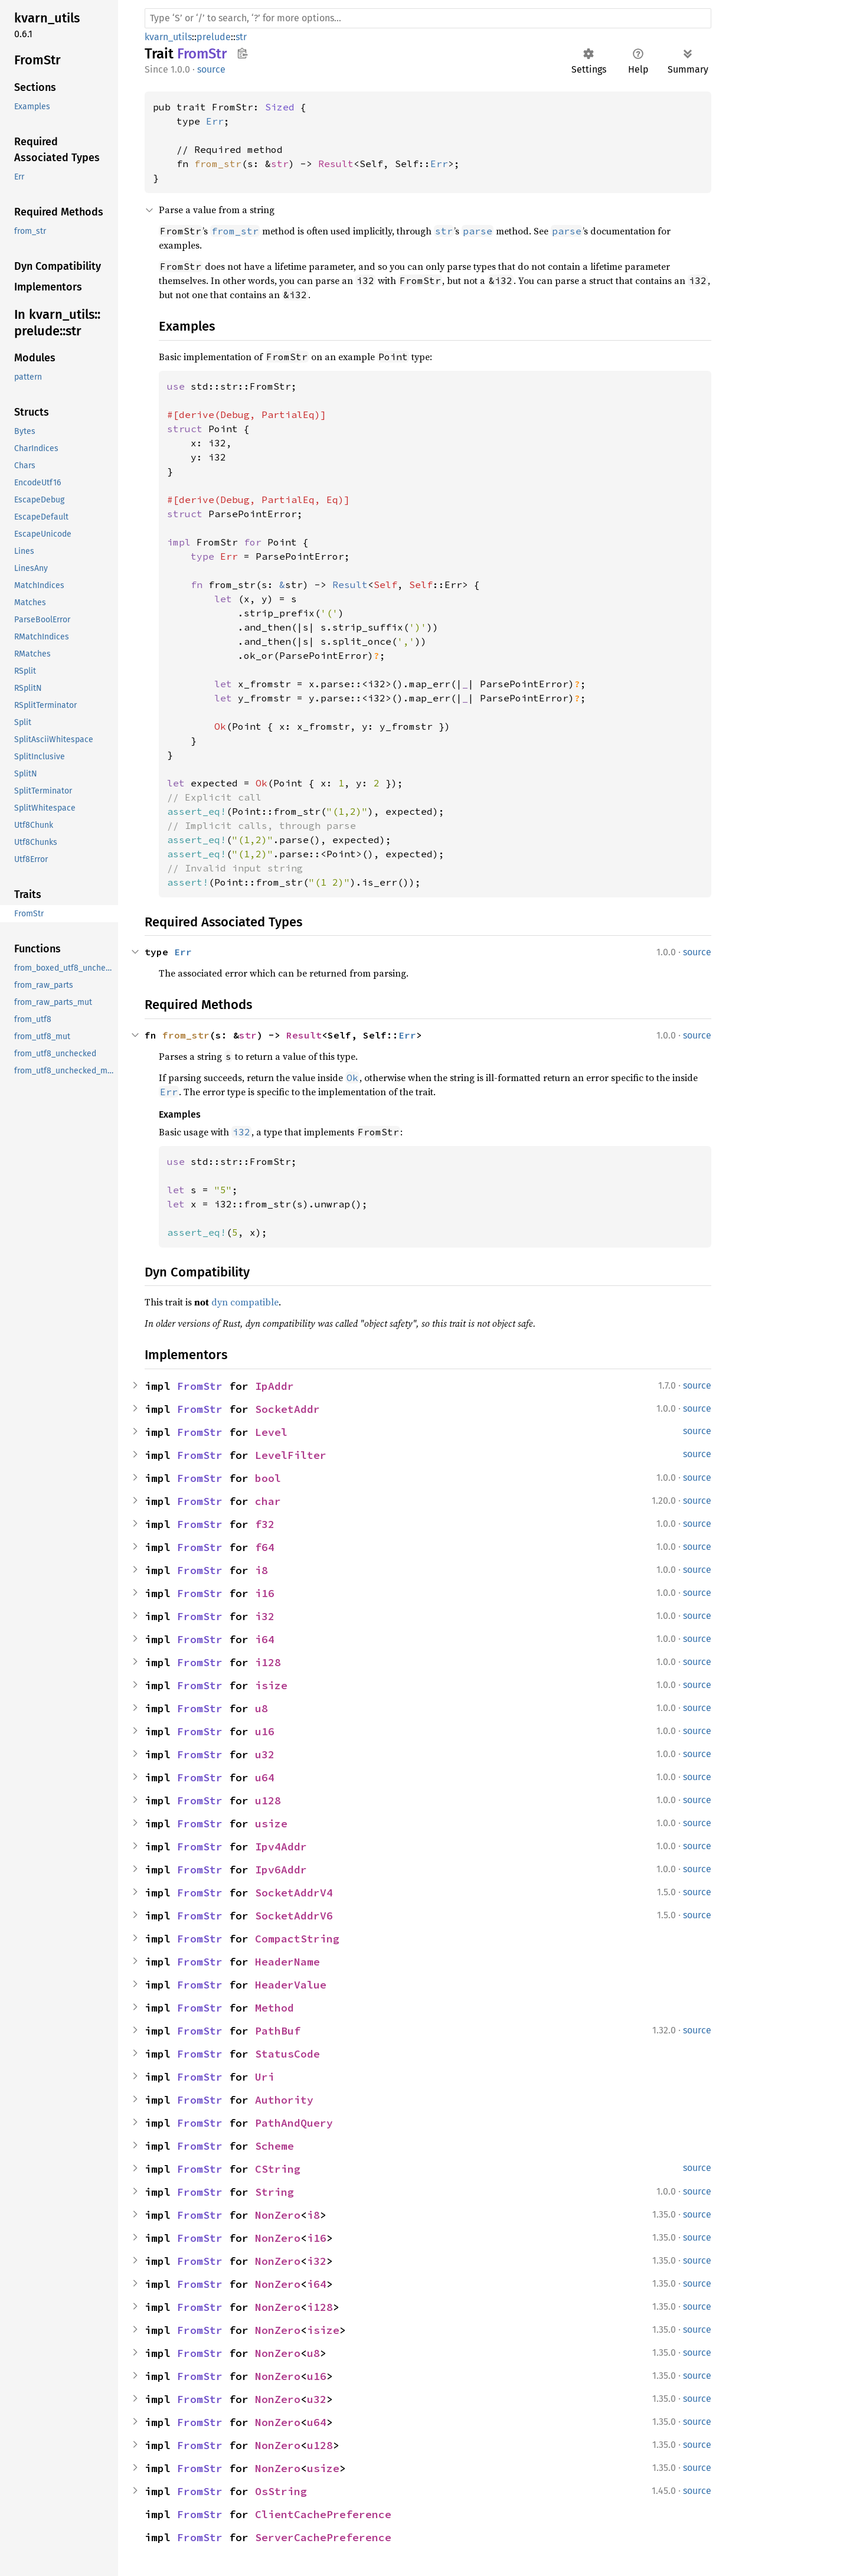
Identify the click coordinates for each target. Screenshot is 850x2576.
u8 (261, 1708)
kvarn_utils (168, 37)
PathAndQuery (294, 2123)
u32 (264, 1754)
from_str (217, 163)
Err (215, 121)
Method (274, 2008)
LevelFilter (290, 1455)
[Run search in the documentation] (428, 18)
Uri (264, 2077)
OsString (281, 2491)
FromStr (200, 1386)
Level (271, 1432)
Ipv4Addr (281, 1846)
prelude (214, 37)
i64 (264, 1639)
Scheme (274, 2146)
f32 (264, 1524)
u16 (264, 1731)
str (241, 37)
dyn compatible (245, 1301)
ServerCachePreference (323, 2537)
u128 (268, 1800)
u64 (264, 1777)
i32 (264, 1616)
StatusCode (287, 2054)
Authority (284, 2100)
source (211, 69)
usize (271, 1823)
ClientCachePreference (323, 2514)
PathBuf (277, 2031)
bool (268, 1478)
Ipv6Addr (281, 1869)
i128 (268, 1662)
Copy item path (242, 53)
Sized (280, 107)
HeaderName (287, 1961)
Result (336, 163)
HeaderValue (290, 1984)
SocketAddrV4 (294, 1892)
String (274, 2192)
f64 (264, 1547)
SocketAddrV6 (294, 1915)
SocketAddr (287, 1409)
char (268, 1501)
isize (271, 1685)
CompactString (297, 1938)
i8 (261, 1570)
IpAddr (274, 1386)
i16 (264, 1593)
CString (277, 2169)
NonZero (277, 2215)
